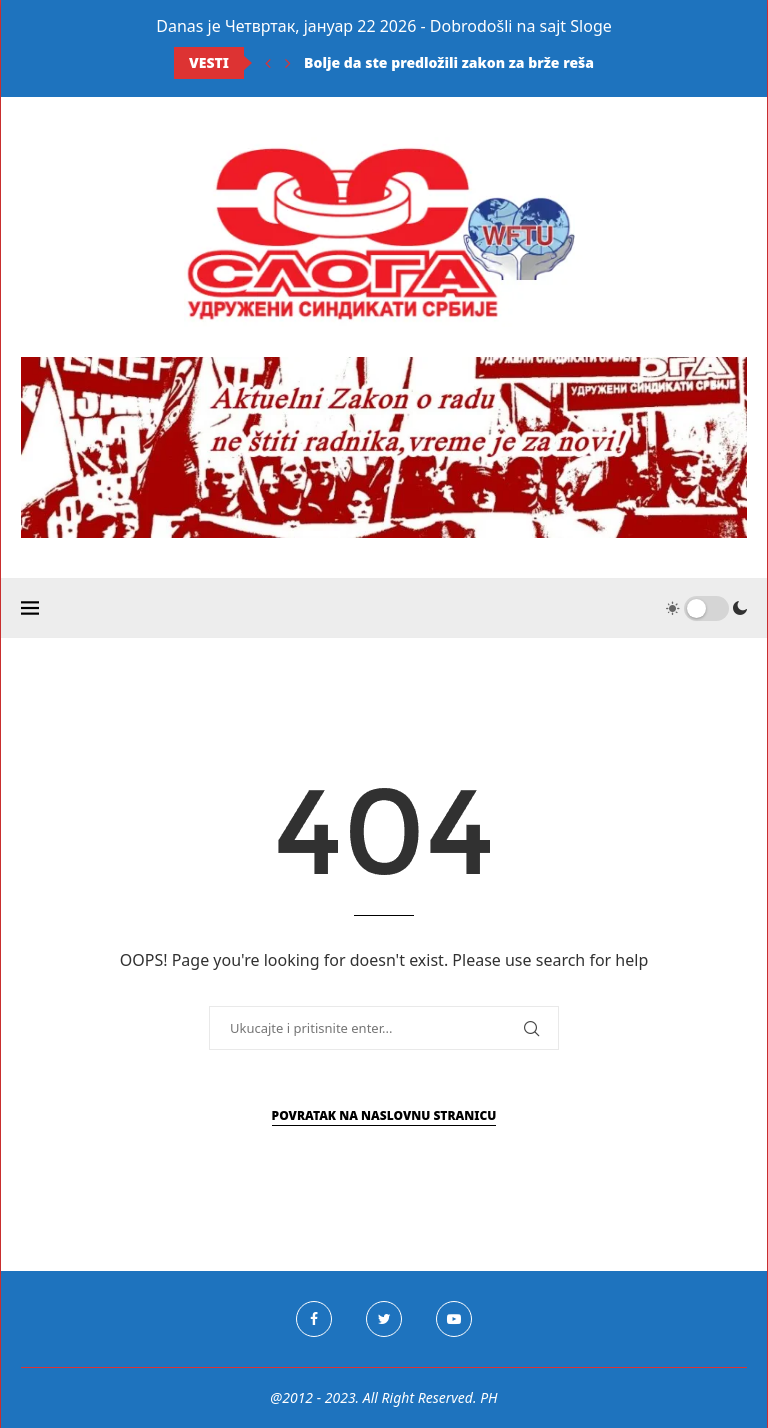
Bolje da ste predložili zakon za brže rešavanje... (475, 62)
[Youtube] (454, 1319)
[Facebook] (314, 1319)
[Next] (288, 63)
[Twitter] (384, 1319)
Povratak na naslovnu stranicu (384, 1115)
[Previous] (268, 63)
